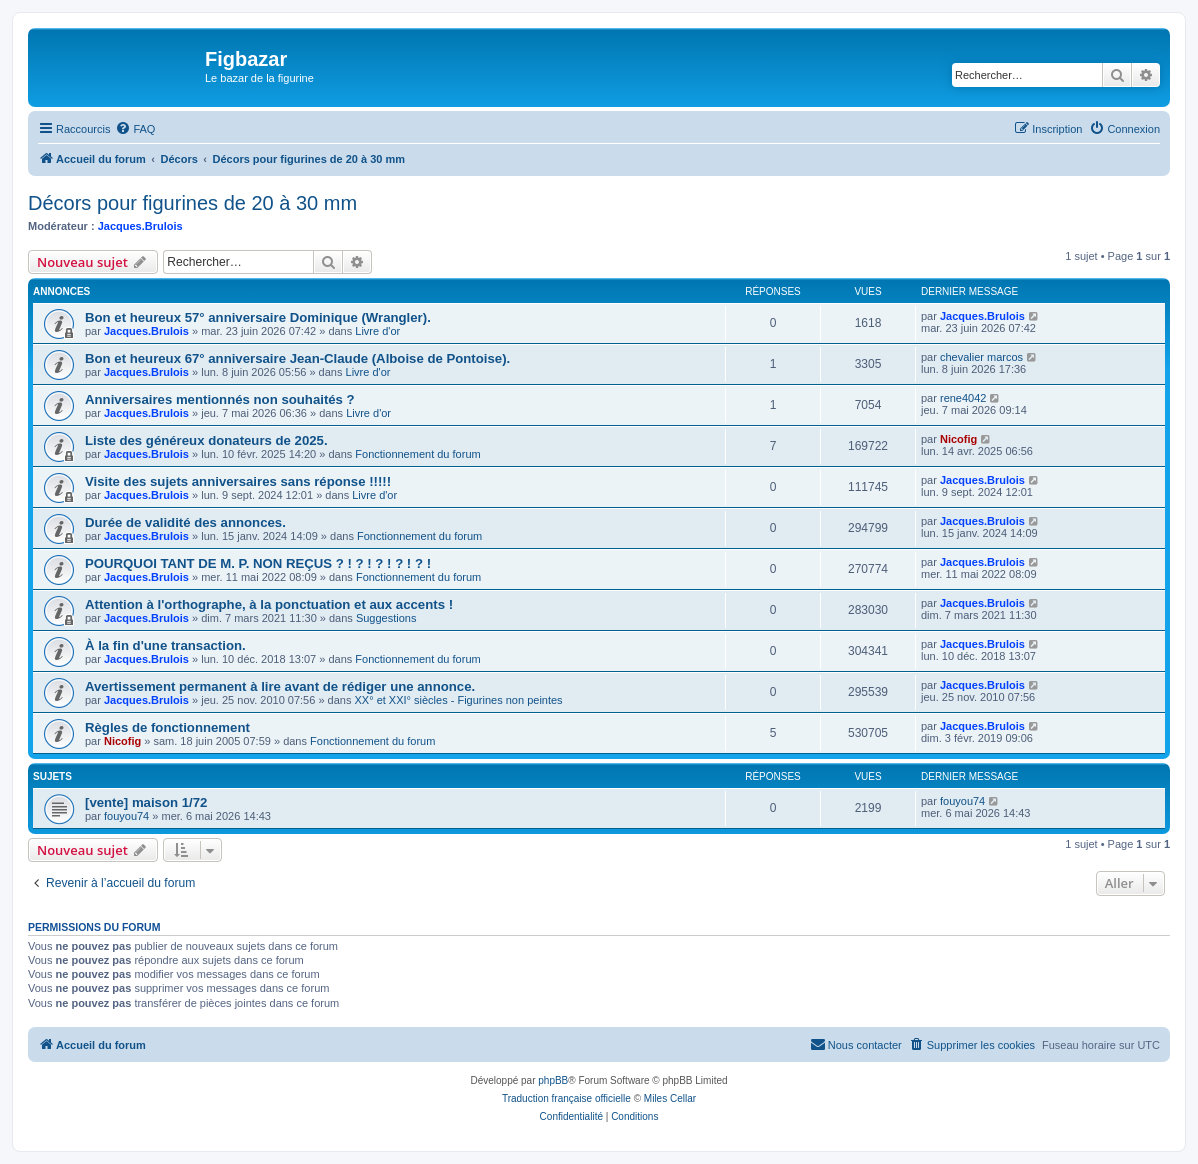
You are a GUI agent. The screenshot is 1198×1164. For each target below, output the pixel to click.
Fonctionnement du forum (417, 454)
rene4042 (963, 398)
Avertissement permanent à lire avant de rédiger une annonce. (280, 686)
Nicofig (958, 439)
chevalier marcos (981, 357)
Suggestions (386, 618)
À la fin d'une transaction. (165, 645)
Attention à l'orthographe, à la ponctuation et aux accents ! (269, 604)
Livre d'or (377, 331)
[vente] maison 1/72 (146, 802)
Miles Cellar (670, 1098)
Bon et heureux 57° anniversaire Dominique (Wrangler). (258, 317)
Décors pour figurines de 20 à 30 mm (192, 203)
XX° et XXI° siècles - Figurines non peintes (459, 700)
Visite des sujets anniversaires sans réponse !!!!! (238, 481)
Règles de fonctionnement (167, 727)
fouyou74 (126, 816)
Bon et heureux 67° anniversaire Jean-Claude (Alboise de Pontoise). (297, 358)
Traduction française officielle (566, 1098)
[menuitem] (135, 129)
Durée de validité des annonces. (185, 522)
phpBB (553, 1080)
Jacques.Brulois (140, 226)
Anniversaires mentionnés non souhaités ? (220, 399)
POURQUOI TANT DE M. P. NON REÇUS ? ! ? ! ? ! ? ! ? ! (258, 563)
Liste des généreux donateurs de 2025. (206, 440)
